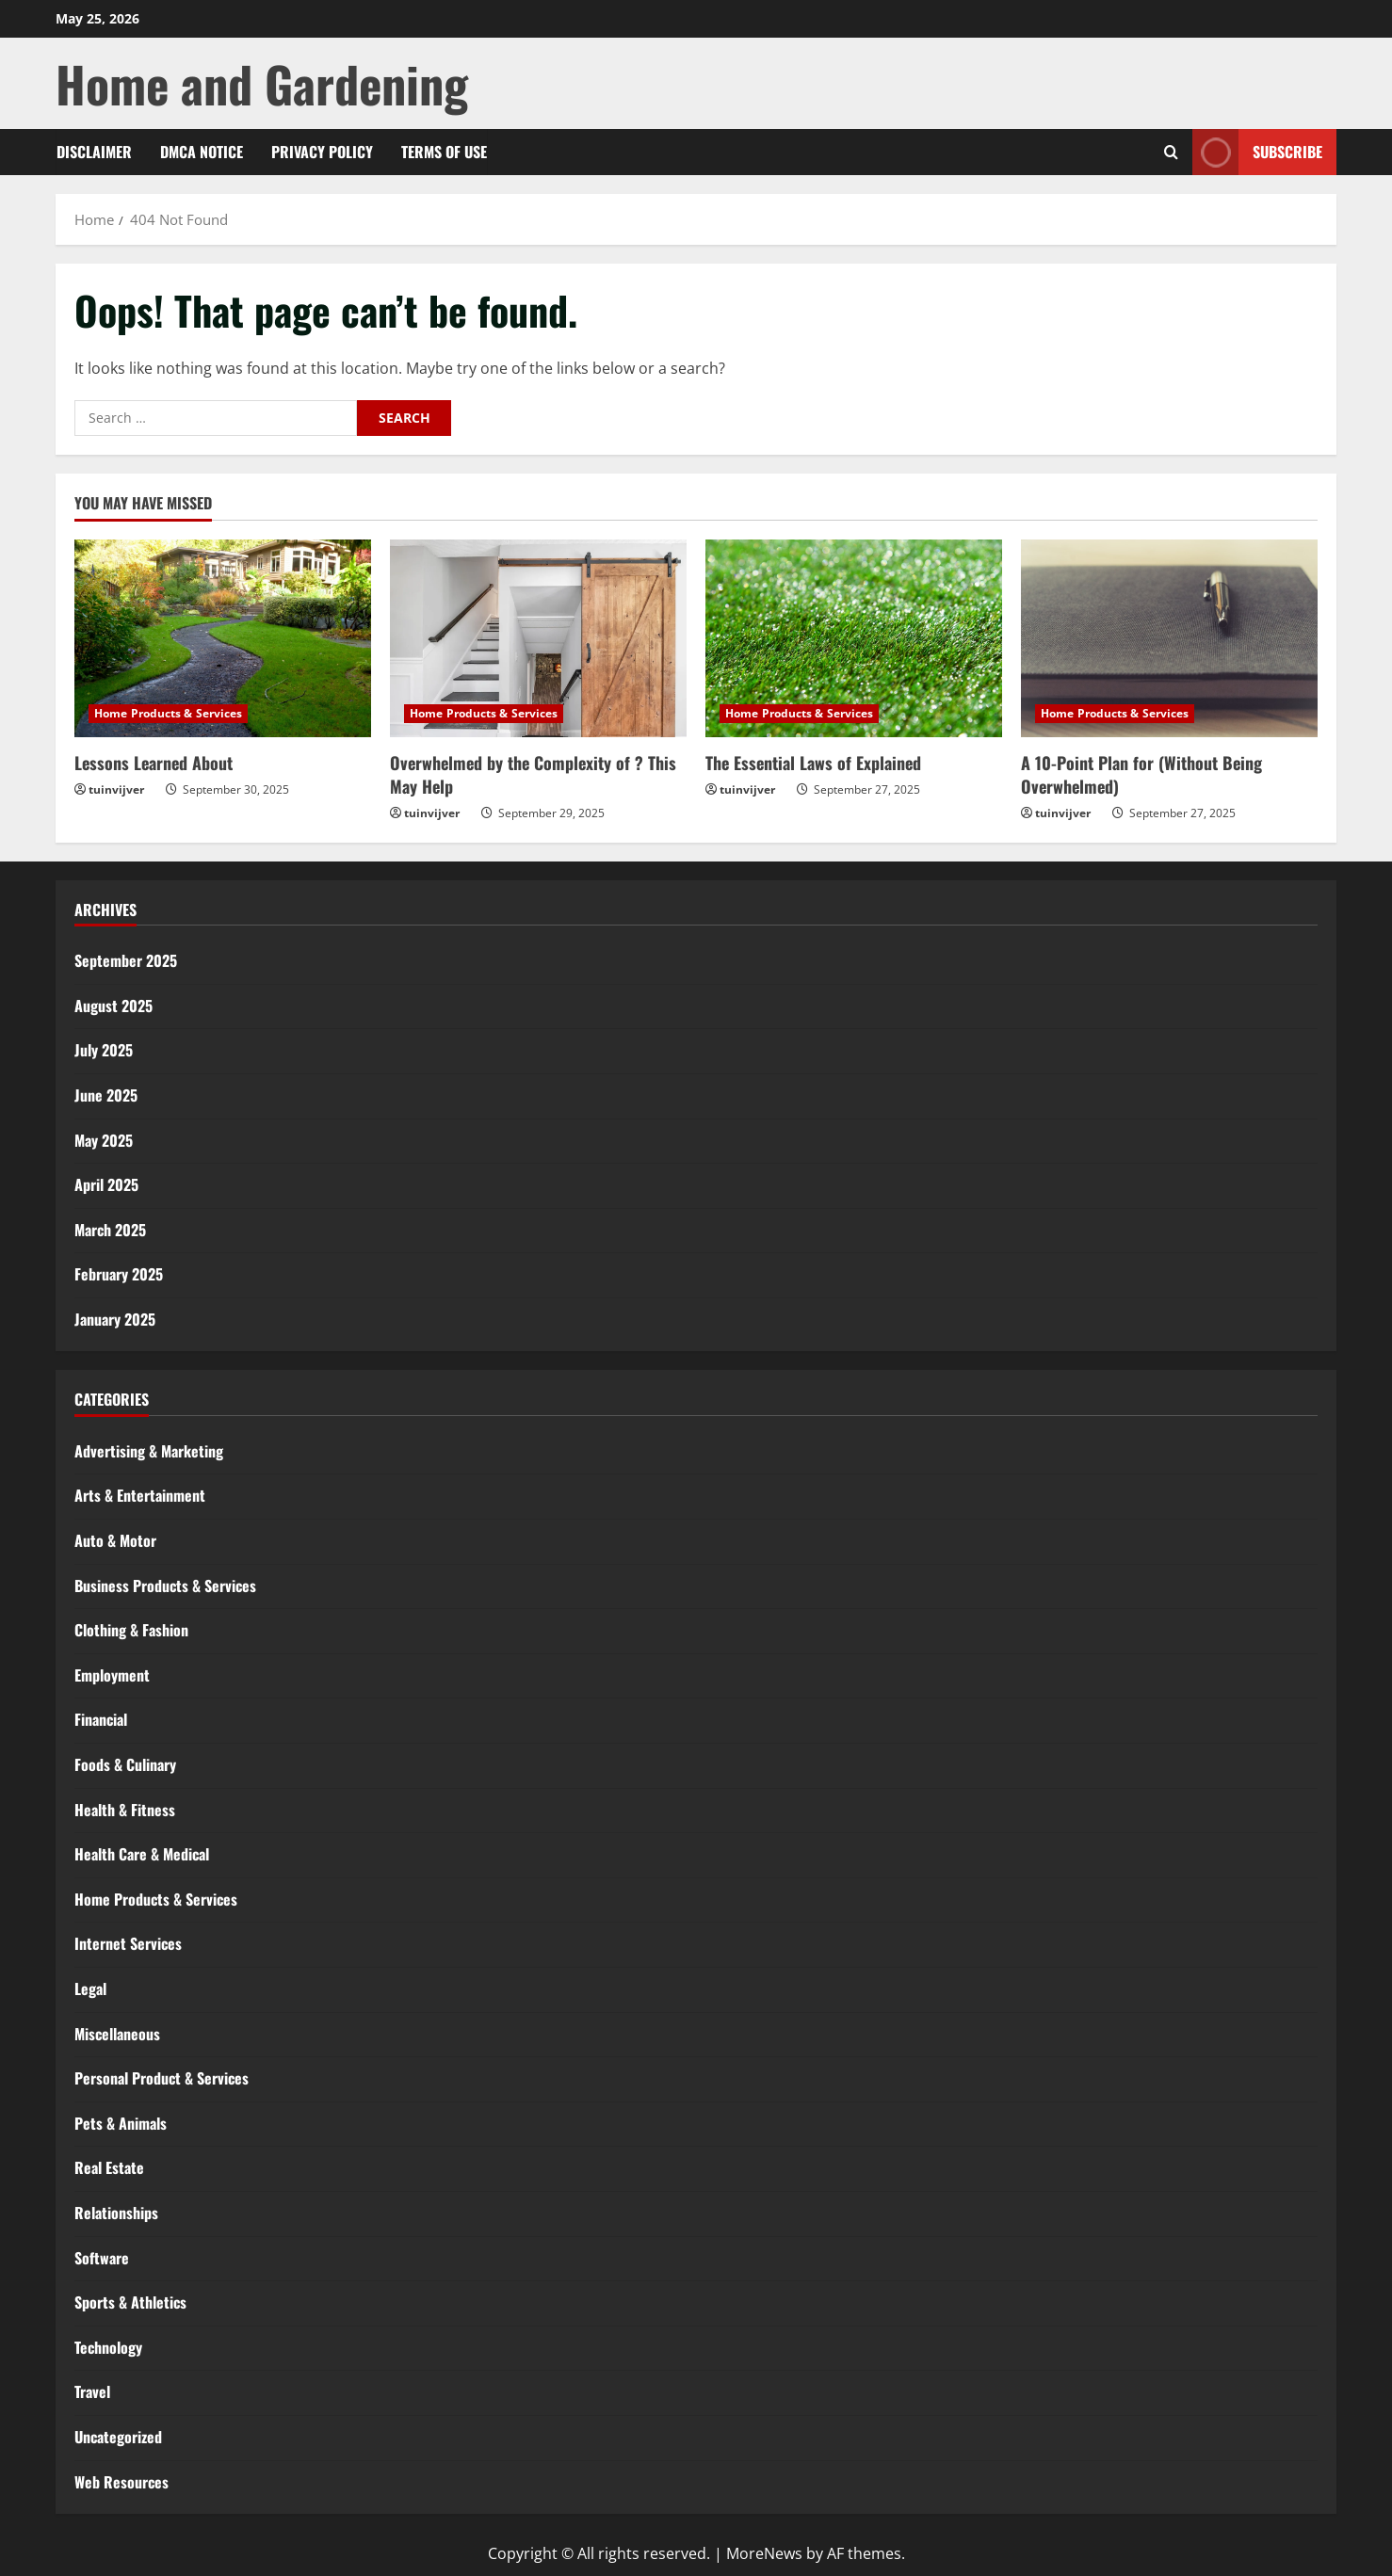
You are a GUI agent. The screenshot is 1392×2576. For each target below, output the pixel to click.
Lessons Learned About (153, 762)
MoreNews (764, 2553)
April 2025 (106, 1184)
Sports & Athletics (130, 2302)
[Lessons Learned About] (222, 638)
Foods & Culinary (125, 1764)
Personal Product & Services (161, 2078)
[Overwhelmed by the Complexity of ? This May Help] (538, 638)
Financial (100, 1719)
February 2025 (118, 1274)
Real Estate (109, 2167)
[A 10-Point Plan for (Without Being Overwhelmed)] (1169, 638)
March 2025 (110, 1229)
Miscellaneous (117, 2033)
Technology (108, 2347)
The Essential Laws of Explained (813, 762)
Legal (90, 1988)
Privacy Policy (322, 151)
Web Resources (121, 2482)
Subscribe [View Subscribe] (1257, 152)
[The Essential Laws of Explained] (853, 638)
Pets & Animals (120, 2123)
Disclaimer (94, 151)
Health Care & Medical (141, 1854)
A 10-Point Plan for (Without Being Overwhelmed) (1141, 774)
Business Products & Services (165, 1585)
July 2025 (103, 1049)
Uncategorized (118, 2436)
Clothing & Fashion (131, 1629)
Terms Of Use (444, 151)
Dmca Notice (201, 151)
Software (101, 2257)
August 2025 (113, 1005)
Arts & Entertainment (139, 1495)
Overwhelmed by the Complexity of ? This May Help (533, 774)
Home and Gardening (262, 83)
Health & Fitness (124, 1809)
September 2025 (125, 960)
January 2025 (114, 1319)
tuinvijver (116, 789)
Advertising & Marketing (148, 1451)
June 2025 (106, 1095)
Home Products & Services (168, 713)
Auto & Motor (115, 1540)
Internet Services (128, 1943)
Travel (92, 2391)
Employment (112, 1675)
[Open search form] (1171, 152)
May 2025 (103, 1140)
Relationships (116, 2212)
